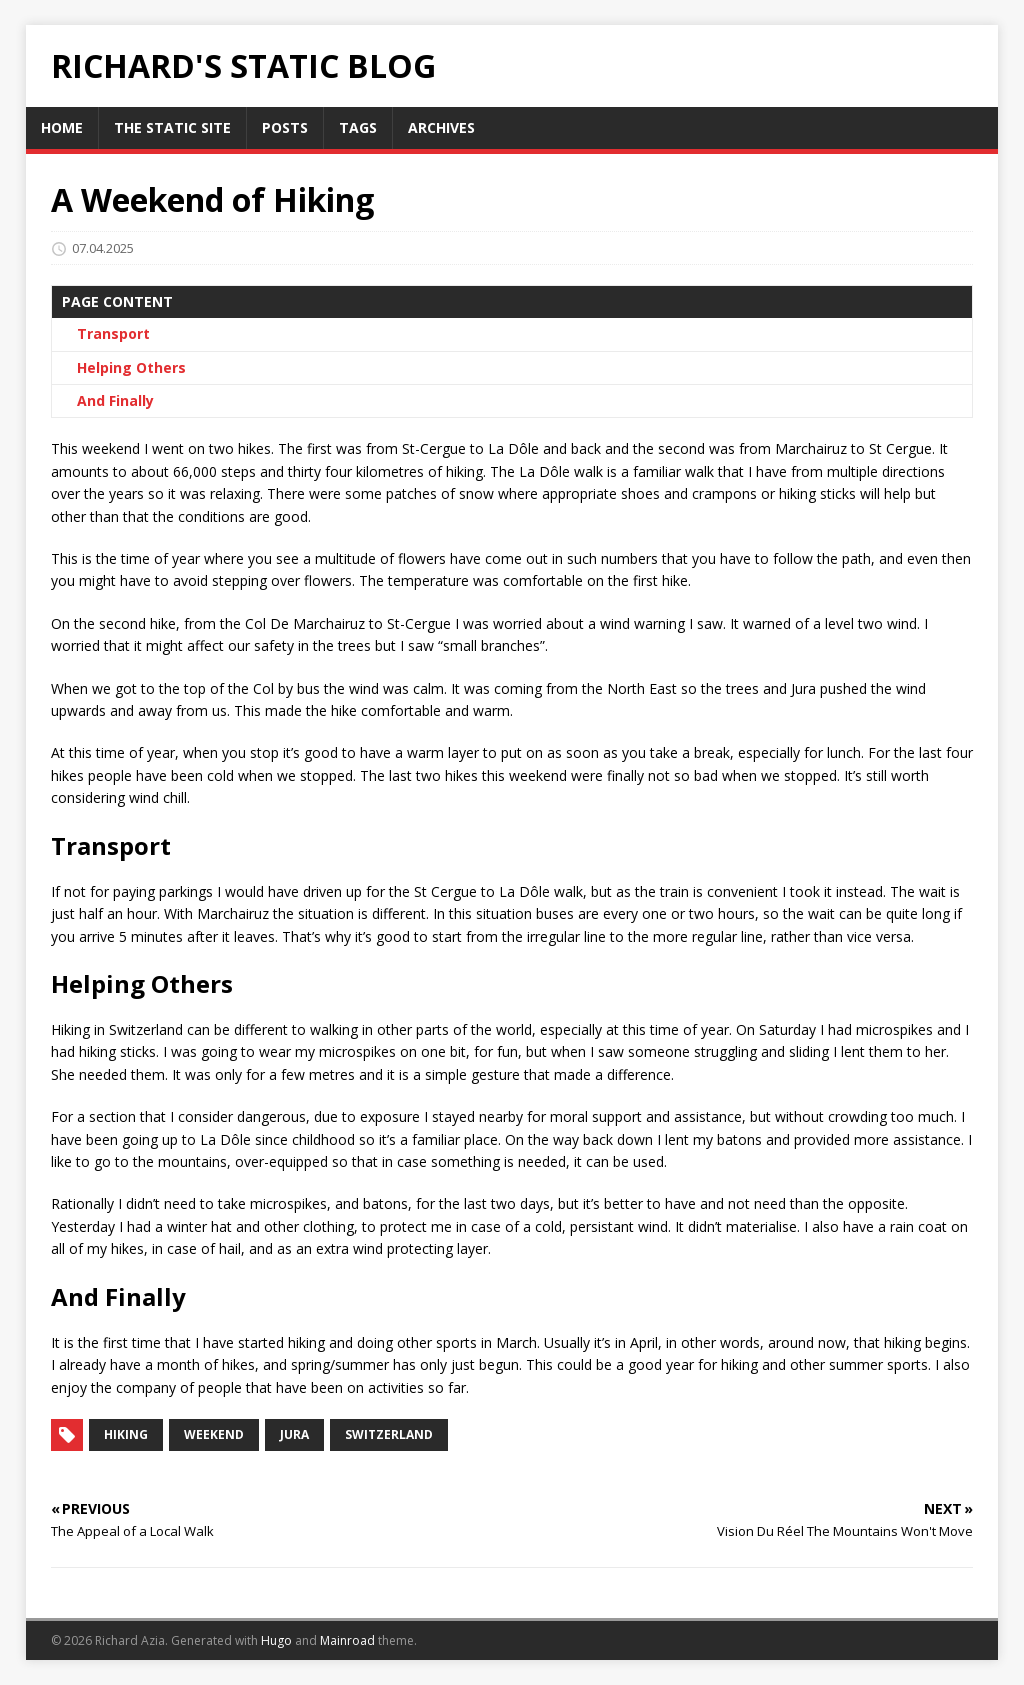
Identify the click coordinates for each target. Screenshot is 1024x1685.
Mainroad (347, 1640)
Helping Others (131, 367)
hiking (126, 1434)
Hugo (276, 1640)
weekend (214, 1434)
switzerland (389, 1434)
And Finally (115, 400)
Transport (113, 333)
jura (294, 1434)
